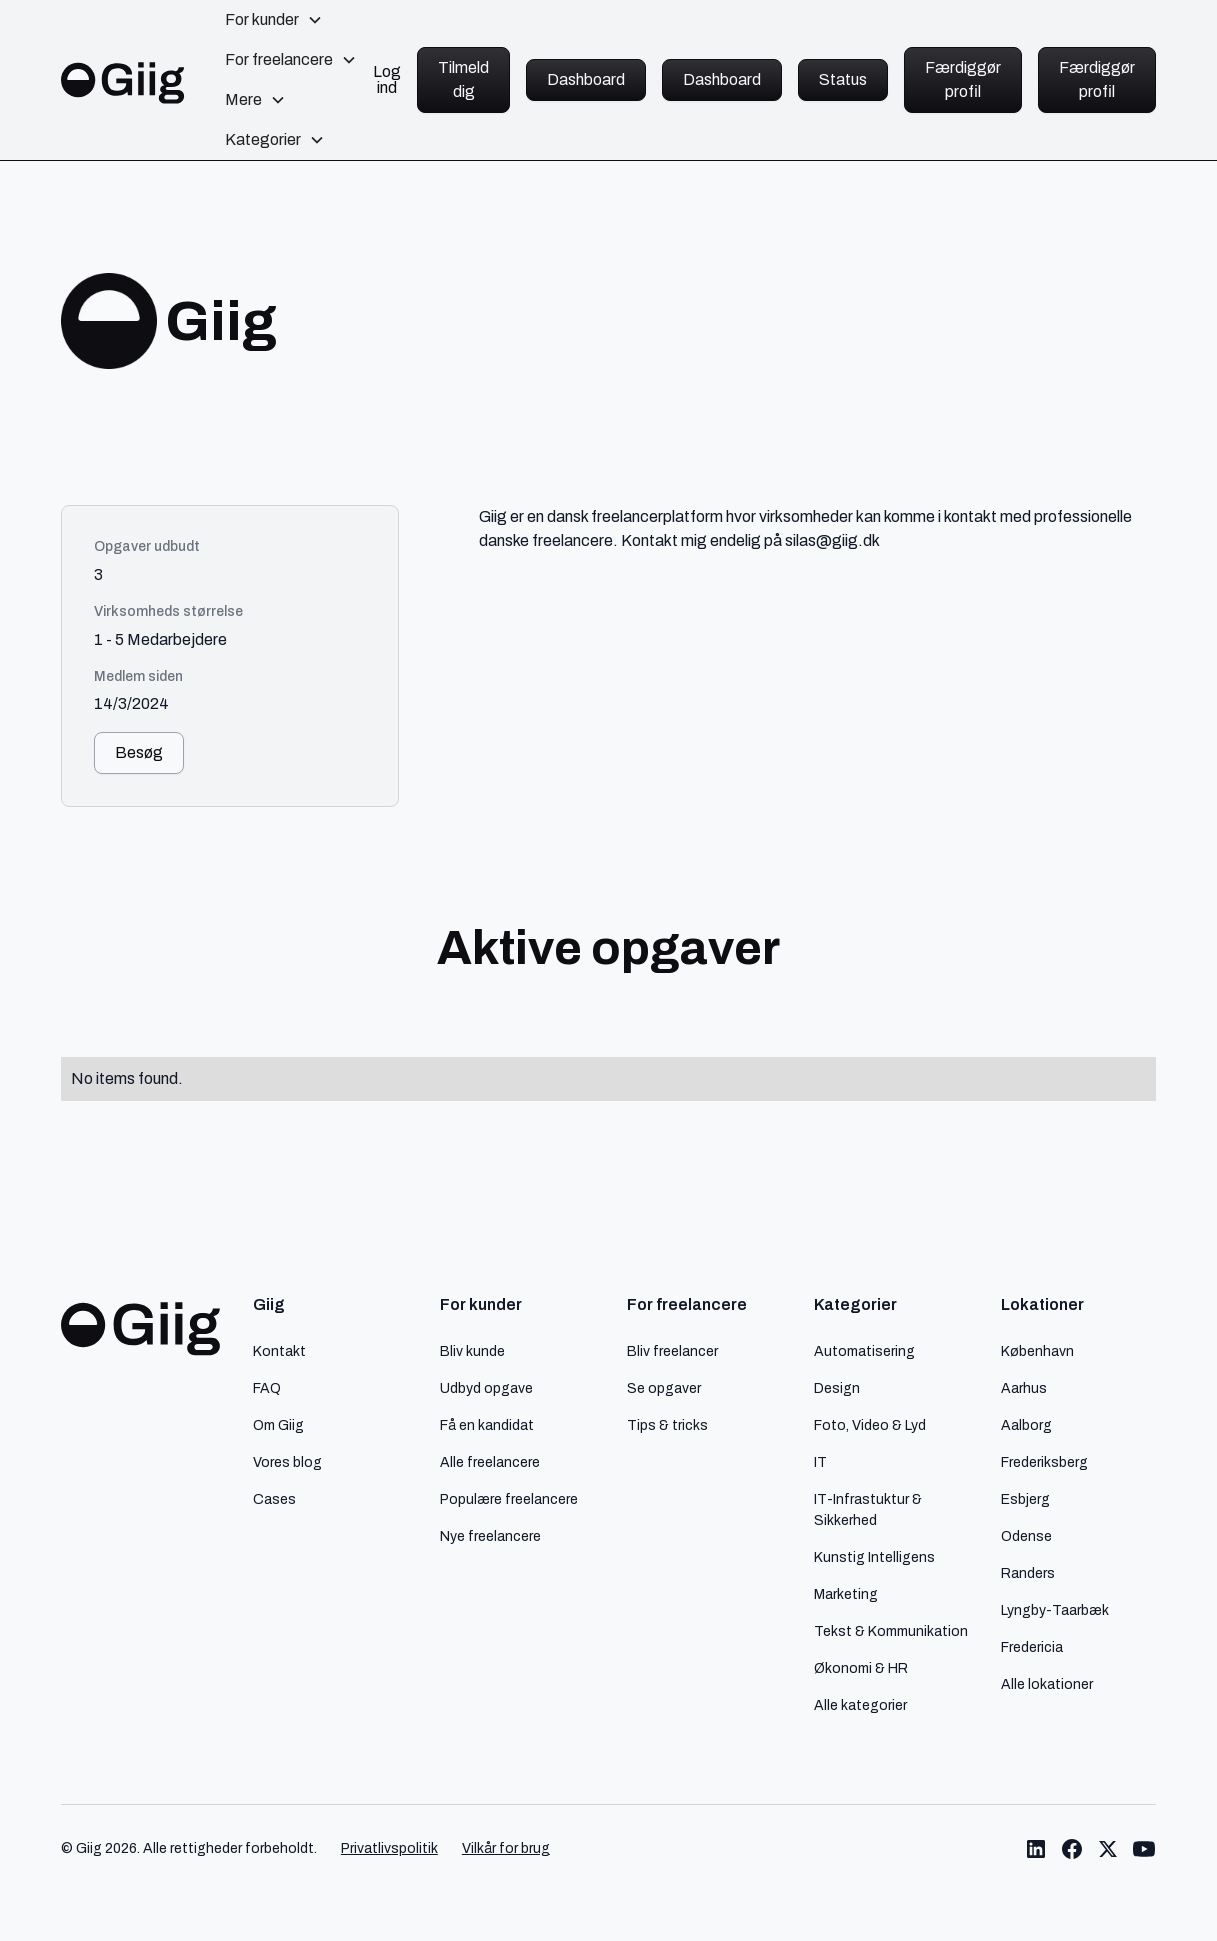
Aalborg (1026, 1425)
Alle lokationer (1047, 1684)
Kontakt (279, 1351)
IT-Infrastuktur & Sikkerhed (868, 1509)
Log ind (387, 80)
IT (820, 1462)
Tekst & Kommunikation (891, 1631)
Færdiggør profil (963, 79)
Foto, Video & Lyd (870, 1425)
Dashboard (586, 79)
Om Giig (278, 1425)
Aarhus (1024, 1388)
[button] (274, 20)
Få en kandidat (487, 1425)
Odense (1026, 1536)
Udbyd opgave (486, 1388)
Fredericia (1032, 1647)
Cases (274, 1499)
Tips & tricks (667, 1425)
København (1037, 1351)
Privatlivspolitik (389, 1848)
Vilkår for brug (506, 1848)
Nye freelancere (490, 1536)
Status (843, 79)
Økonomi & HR (861, 1668)
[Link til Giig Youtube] (1144, 1849)
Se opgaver (664, 1388)
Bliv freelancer (672, 1351)
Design (837, 1388)
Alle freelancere (490, 1462)
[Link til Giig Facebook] (1072, 1849)
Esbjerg (1025, 1499)
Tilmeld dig (463, 79)
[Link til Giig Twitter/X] (1108, 1849)
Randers (1028, 1573)
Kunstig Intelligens (874, 1557)
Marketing (846, 1594)
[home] (123, 79)
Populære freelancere (509, 1499)
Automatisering (864, 1351)
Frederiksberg (1044, 1462)
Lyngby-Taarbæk (1055, 1610)
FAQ (267, 1388)
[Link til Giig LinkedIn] (1036, 1849)
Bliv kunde (472, 1351)
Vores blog (287, 1462)
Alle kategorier (860, 1705)
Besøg (139, 752)
